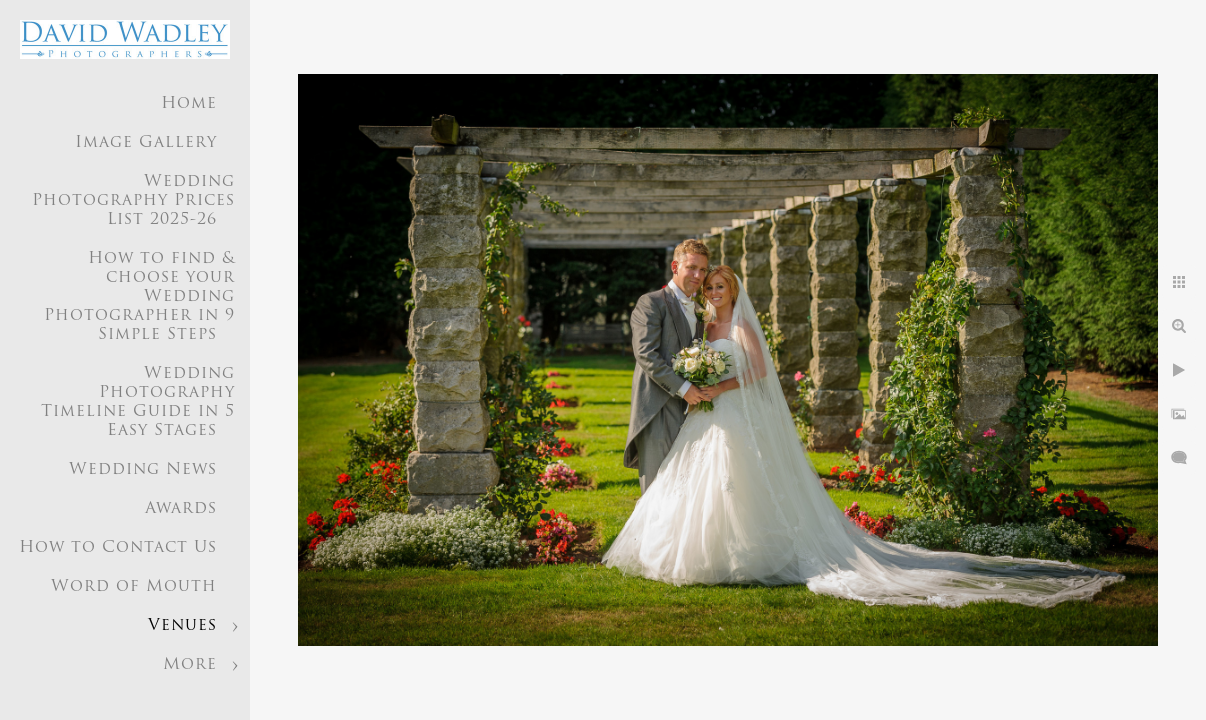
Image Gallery (146, 143)
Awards (181, 509)
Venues (182, 626)
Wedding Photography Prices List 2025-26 (133, 201)
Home (189, 104)
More (190, 665)
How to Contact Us (118, 548)
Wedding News (143, 470)
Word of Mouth (134, 587)
